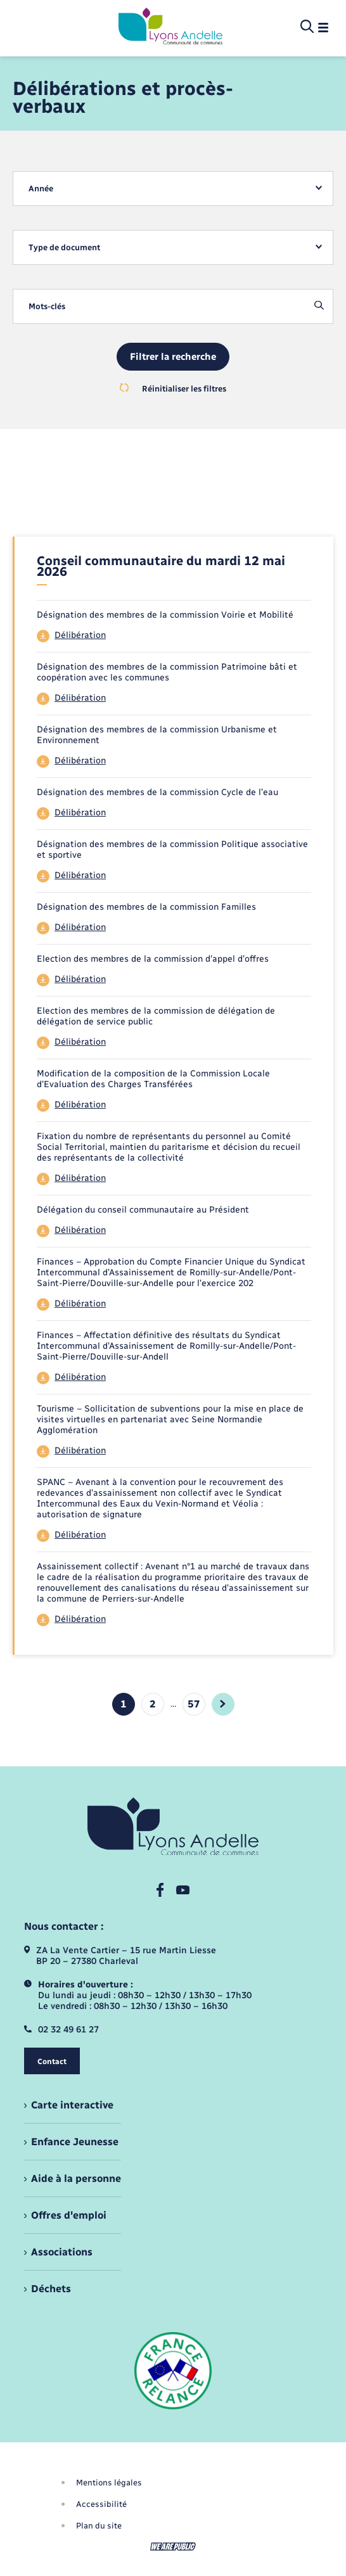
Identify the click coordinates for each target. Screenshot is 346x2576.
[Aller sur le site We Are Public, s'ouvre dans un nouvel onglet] (173, 2546)
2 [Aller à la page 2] (153, 1704)
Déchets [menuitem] (51, 2289)
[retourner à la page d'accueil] (170, 27)
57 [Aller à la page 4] (194, 1704)
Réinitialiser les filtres (173, 388)
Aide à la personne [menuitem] (76, 2178)
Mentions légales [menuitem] (109, 2482)
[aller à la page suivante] (223, 1704)
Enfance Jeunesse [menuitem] (75, 2142)
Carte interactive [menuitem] (72, 2105)
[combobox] (173, 188)
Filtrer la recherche (173, 356)
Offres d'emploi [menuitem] (68, 2215)
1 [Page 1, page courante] (123, 1704)
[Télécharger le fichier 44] (174, 636)
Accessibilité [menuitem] (101, 2504)
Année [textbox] (41, 188)
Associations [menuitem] (62, 2252)
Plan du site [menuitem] (99, 2525)
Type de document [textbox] (64, 247)
